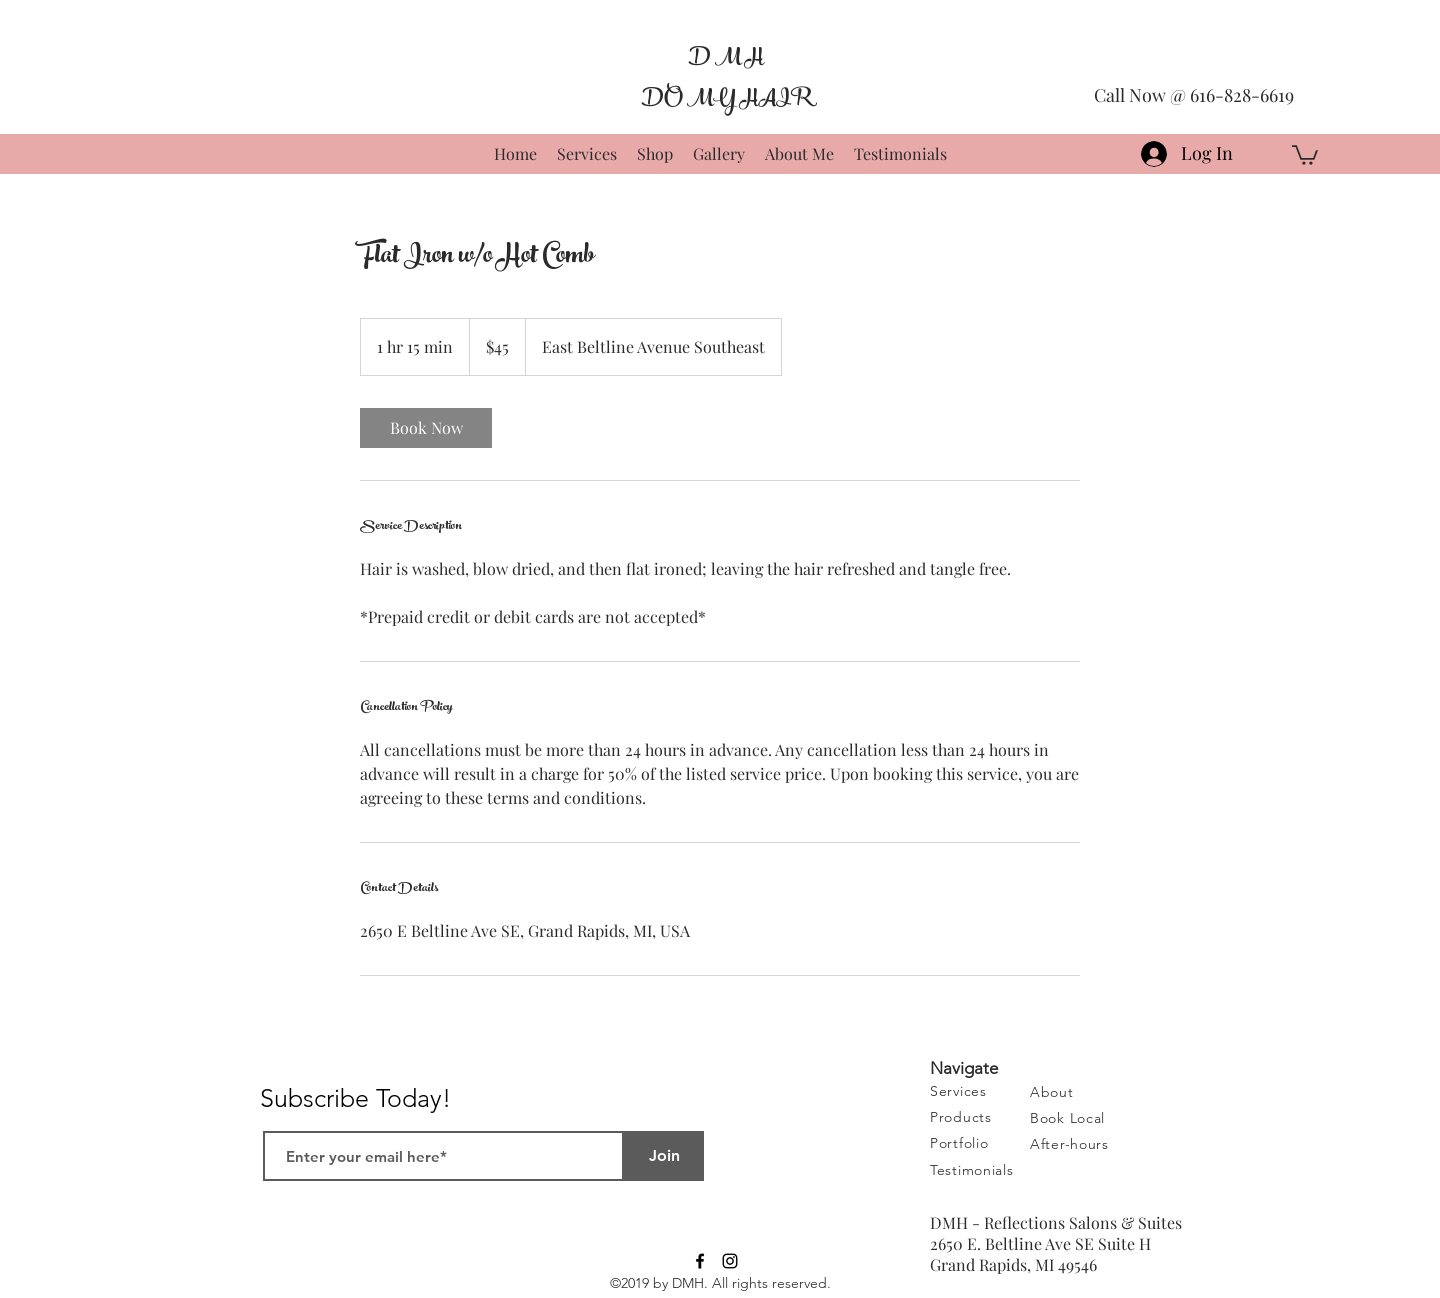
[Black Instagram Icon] (730, 1261)
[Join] (664, 1156)
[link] (426, 428)
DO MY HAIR (726, 98)
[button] (1305, 154)
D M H (725, 57)
